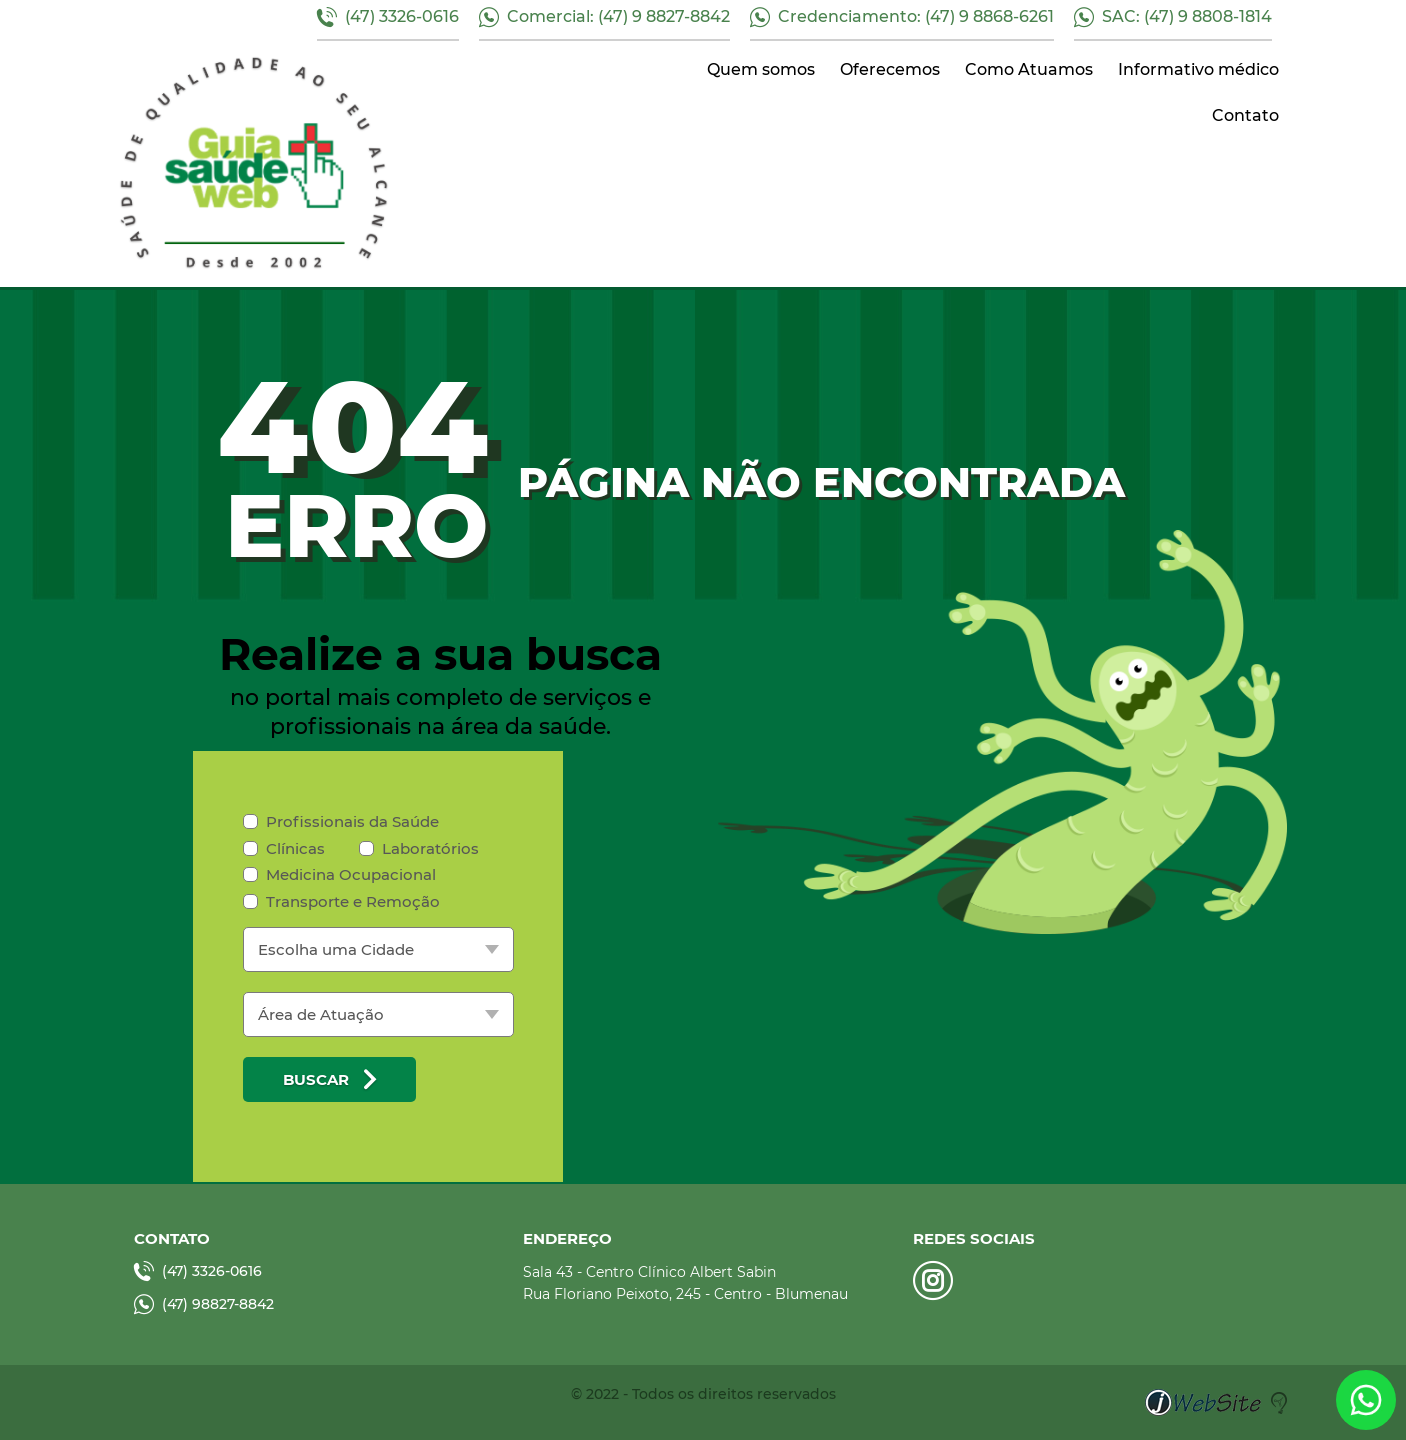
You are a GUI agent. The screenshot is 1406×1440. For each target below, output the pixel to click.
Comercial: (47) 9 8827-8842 (604, 17)
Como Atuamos (1029, 69)
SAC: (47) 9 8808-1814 (1173, 17)
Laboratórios (419, 848)
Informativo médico (1198, 69)
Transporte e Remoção (341, 901)
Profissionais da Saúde (341, 821)
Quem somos (761, 69)
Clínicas (284, 848)
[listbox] (378, 949)
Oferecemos (890, 69)
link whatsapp (1366, 1400)
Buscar (329, 1079)
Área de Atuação (321, 1014)
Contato (1245, 115)
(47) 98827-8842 (204, 1304)
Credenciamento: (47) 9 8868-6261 (902, 17)
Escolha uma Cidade (336, 949)
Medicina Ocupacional (339, 874)
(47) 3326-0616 (388, 17)
